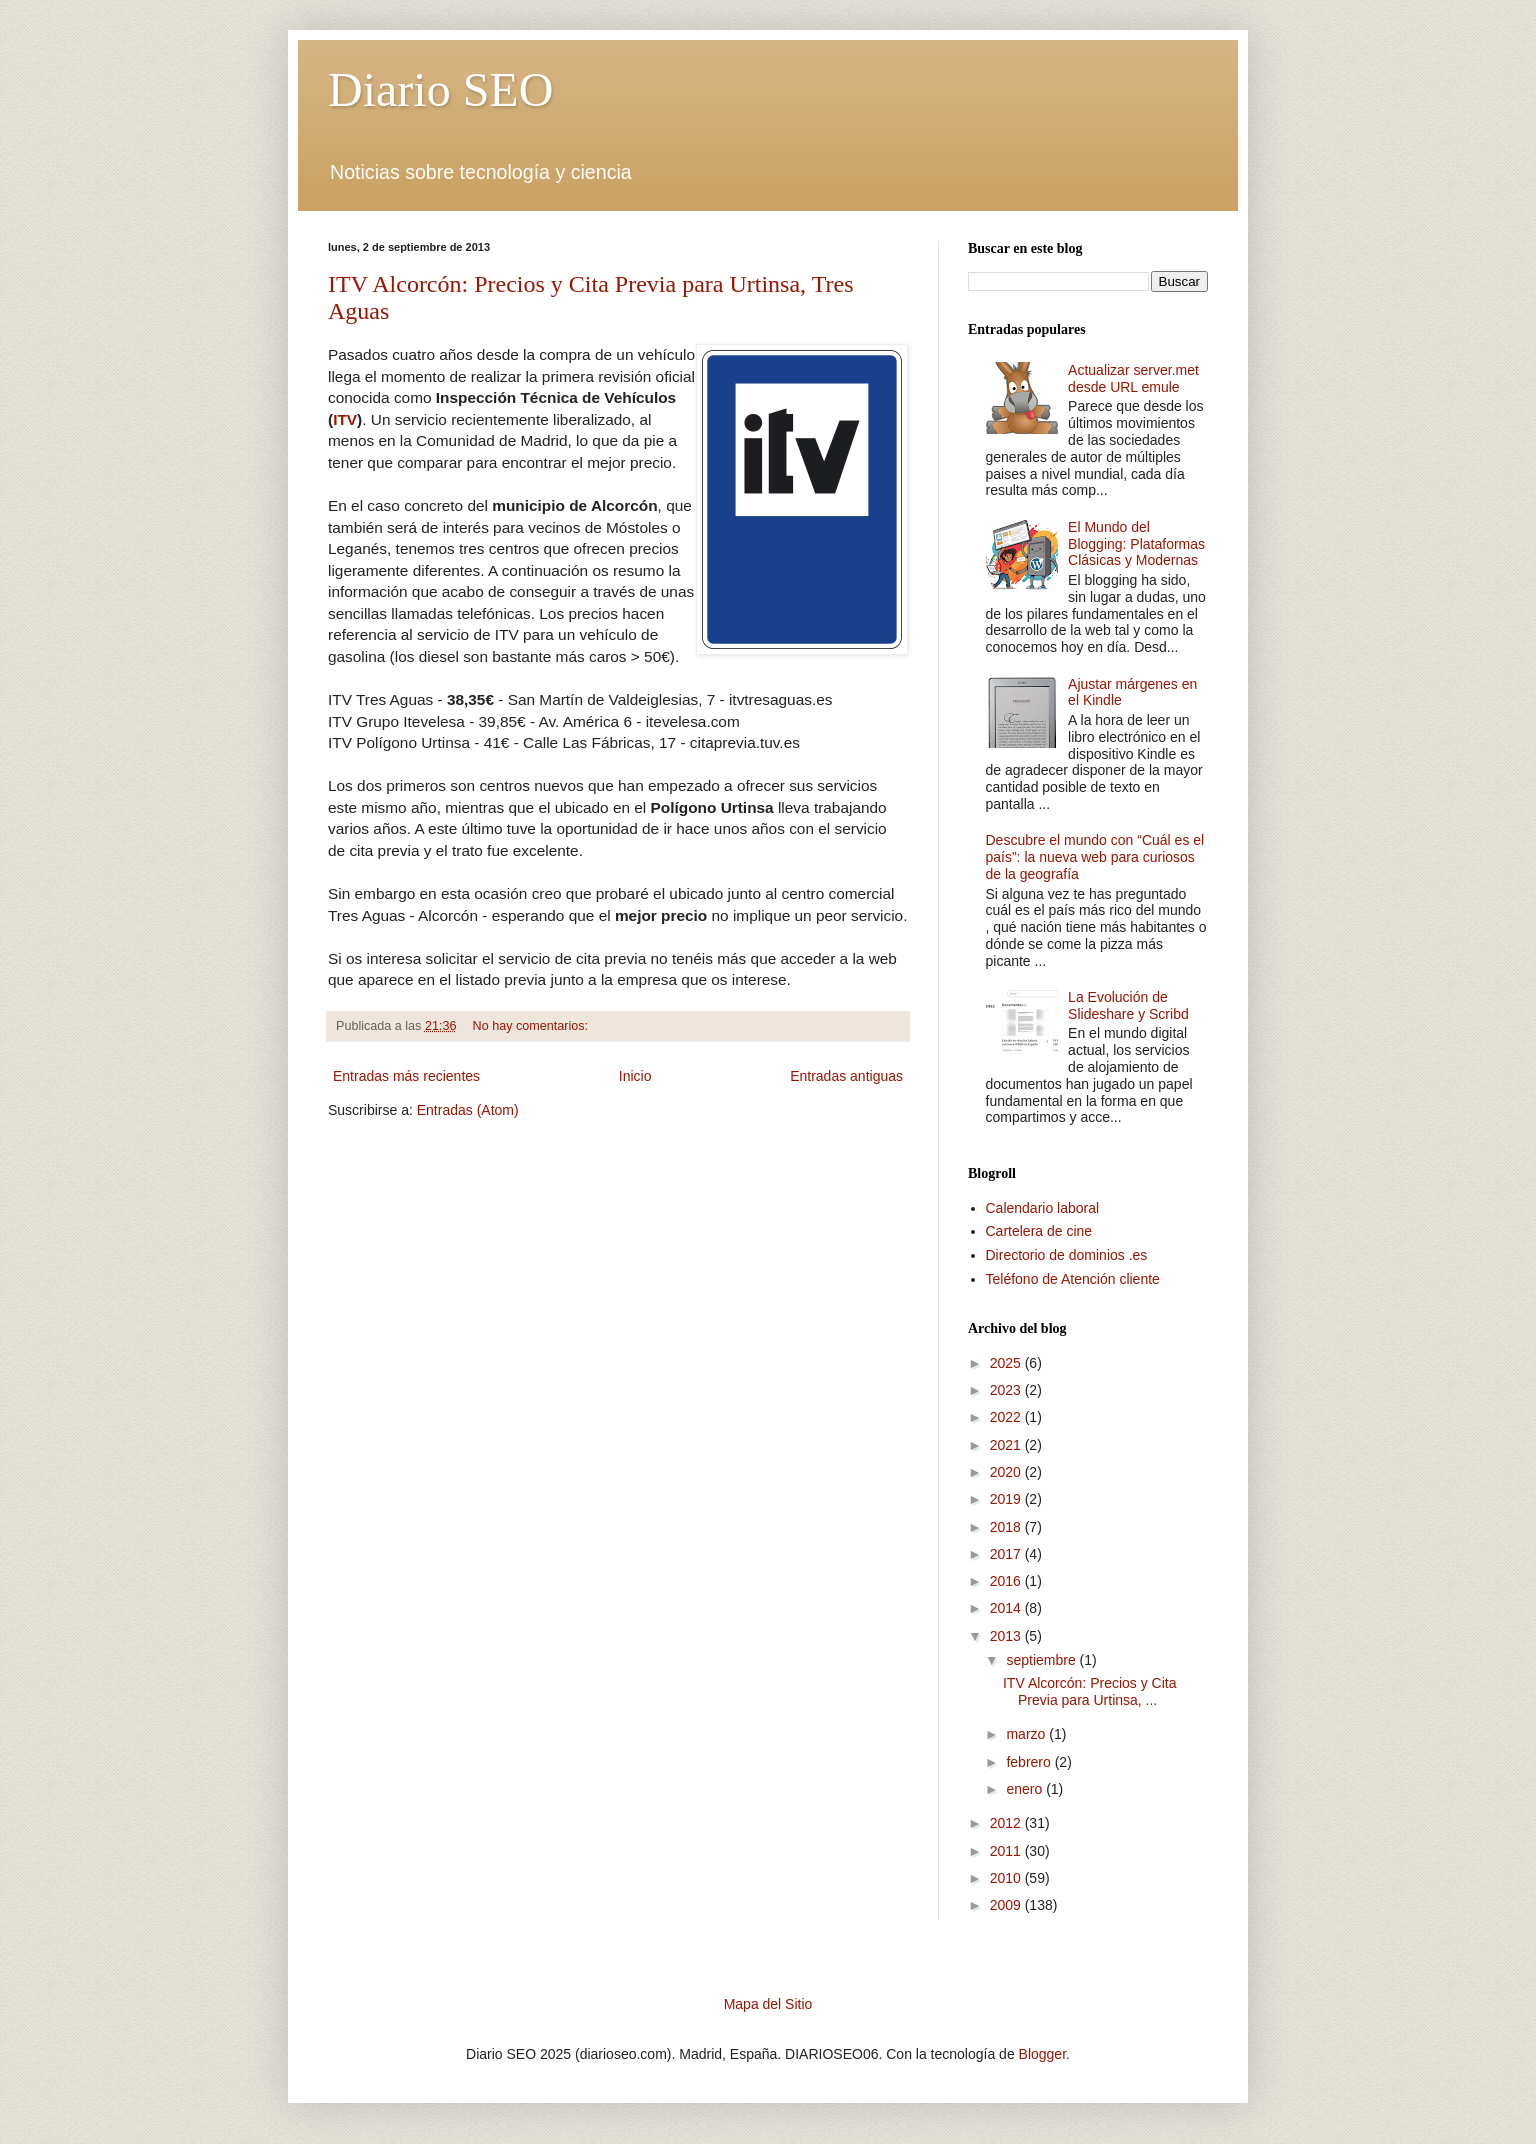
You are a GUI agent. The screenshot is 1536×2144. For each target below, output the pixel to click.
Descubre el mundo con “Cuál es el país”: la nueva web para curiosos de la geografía (1095, 857)
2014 (1007, 1608)
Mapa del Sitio (768, 2004)
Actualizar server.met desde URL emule (1133, 378)
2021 (1007, 1445)
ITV (345, 419)
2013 (1007, 1636)
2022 (1007, 1417)
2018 (1007, 1527)
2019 (1007, 1499)
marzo (1027, 1734)
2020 (1007, 1472)
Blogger (1042, 2054)
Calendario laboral (1043, 1208)
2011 (1007, 1851)
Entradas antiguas (846, 1076)
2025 (1007, 1363)
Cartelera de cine (1039, 1231)
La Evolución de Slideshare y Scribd (1128, 1005)
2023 (1007, 1390)
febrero (1030, 1762)
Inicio (635, 1076)
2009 (1007, 1905)
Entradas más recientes (406, 1076)
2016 (1007, 1581)
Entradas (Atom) (468, 1110)
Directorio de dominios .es (1067, 1255)
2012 (1007, 1823)
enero (1026, 1789)
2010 (1007, 1878)
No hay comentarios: (532, 1026)
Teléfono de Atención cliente (1073, 1279)
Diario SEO (440, 89)
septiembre (1042, 1660)
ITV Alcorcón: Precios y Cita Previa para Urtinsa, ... (1090, 1691)
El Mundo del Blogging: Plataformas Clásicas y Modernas (1136, 544)
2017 (1007, 1554)
